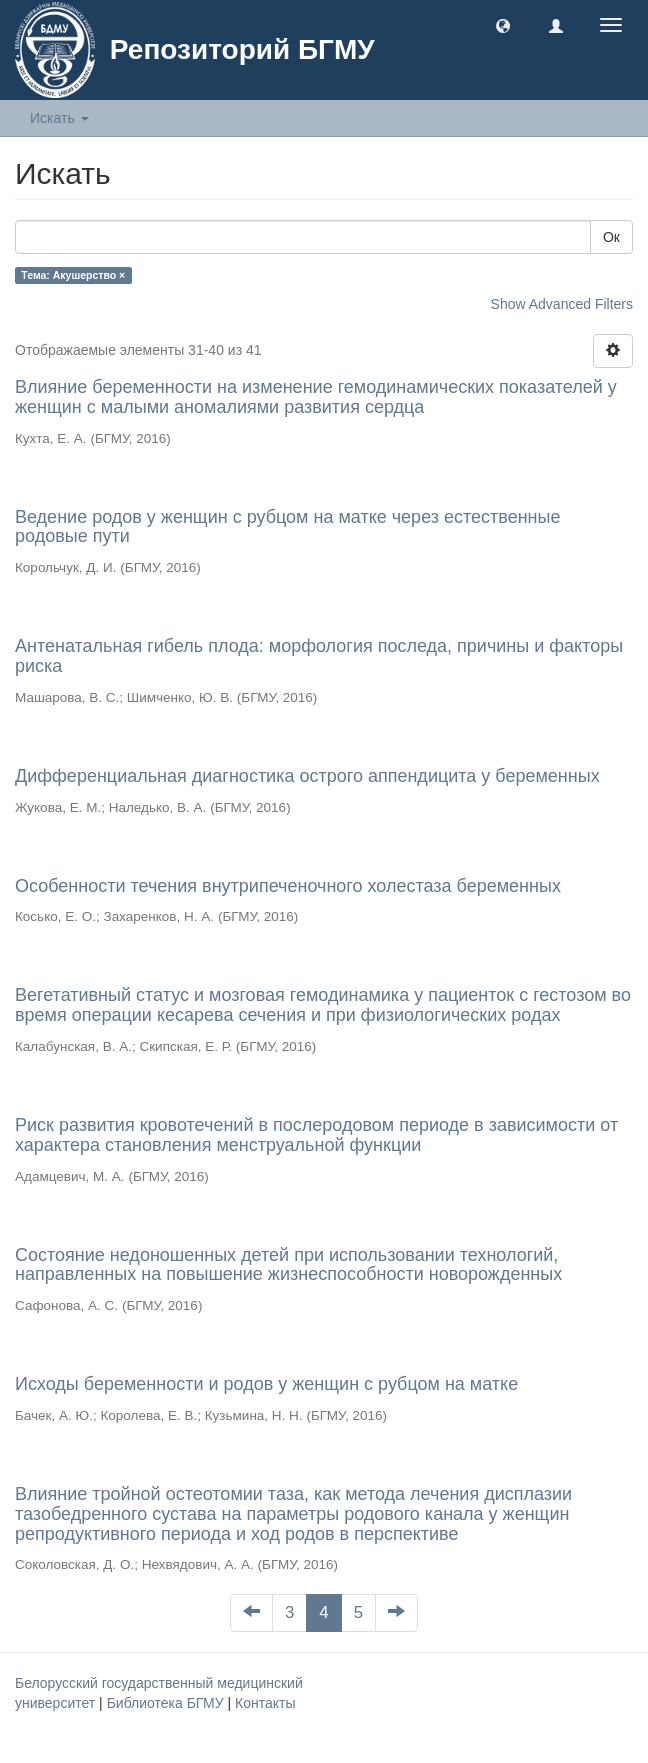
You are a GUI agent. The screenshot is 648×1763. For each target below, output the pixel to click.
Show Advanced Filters (562, 304)
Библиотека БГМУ (167, 1703)
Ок (611, 237)
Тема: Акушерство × (73, 275)
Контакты (265, 1703)
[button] (503, 25)
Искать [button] (59, 118)
